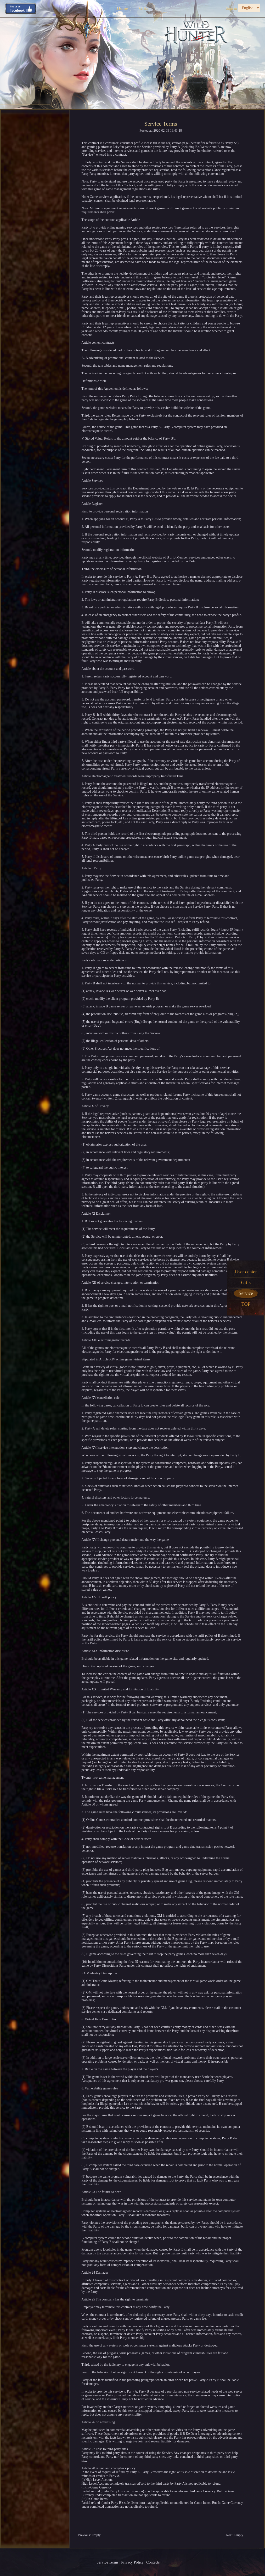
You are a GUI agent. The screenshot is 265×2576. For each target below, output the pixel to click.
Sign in (231, 8)
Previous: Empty (89, 2535)
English (248, 8)
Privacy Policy (132, 2562)
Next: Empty (234, 2535)
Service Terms (107, 2562)
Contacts (153, 2562)
